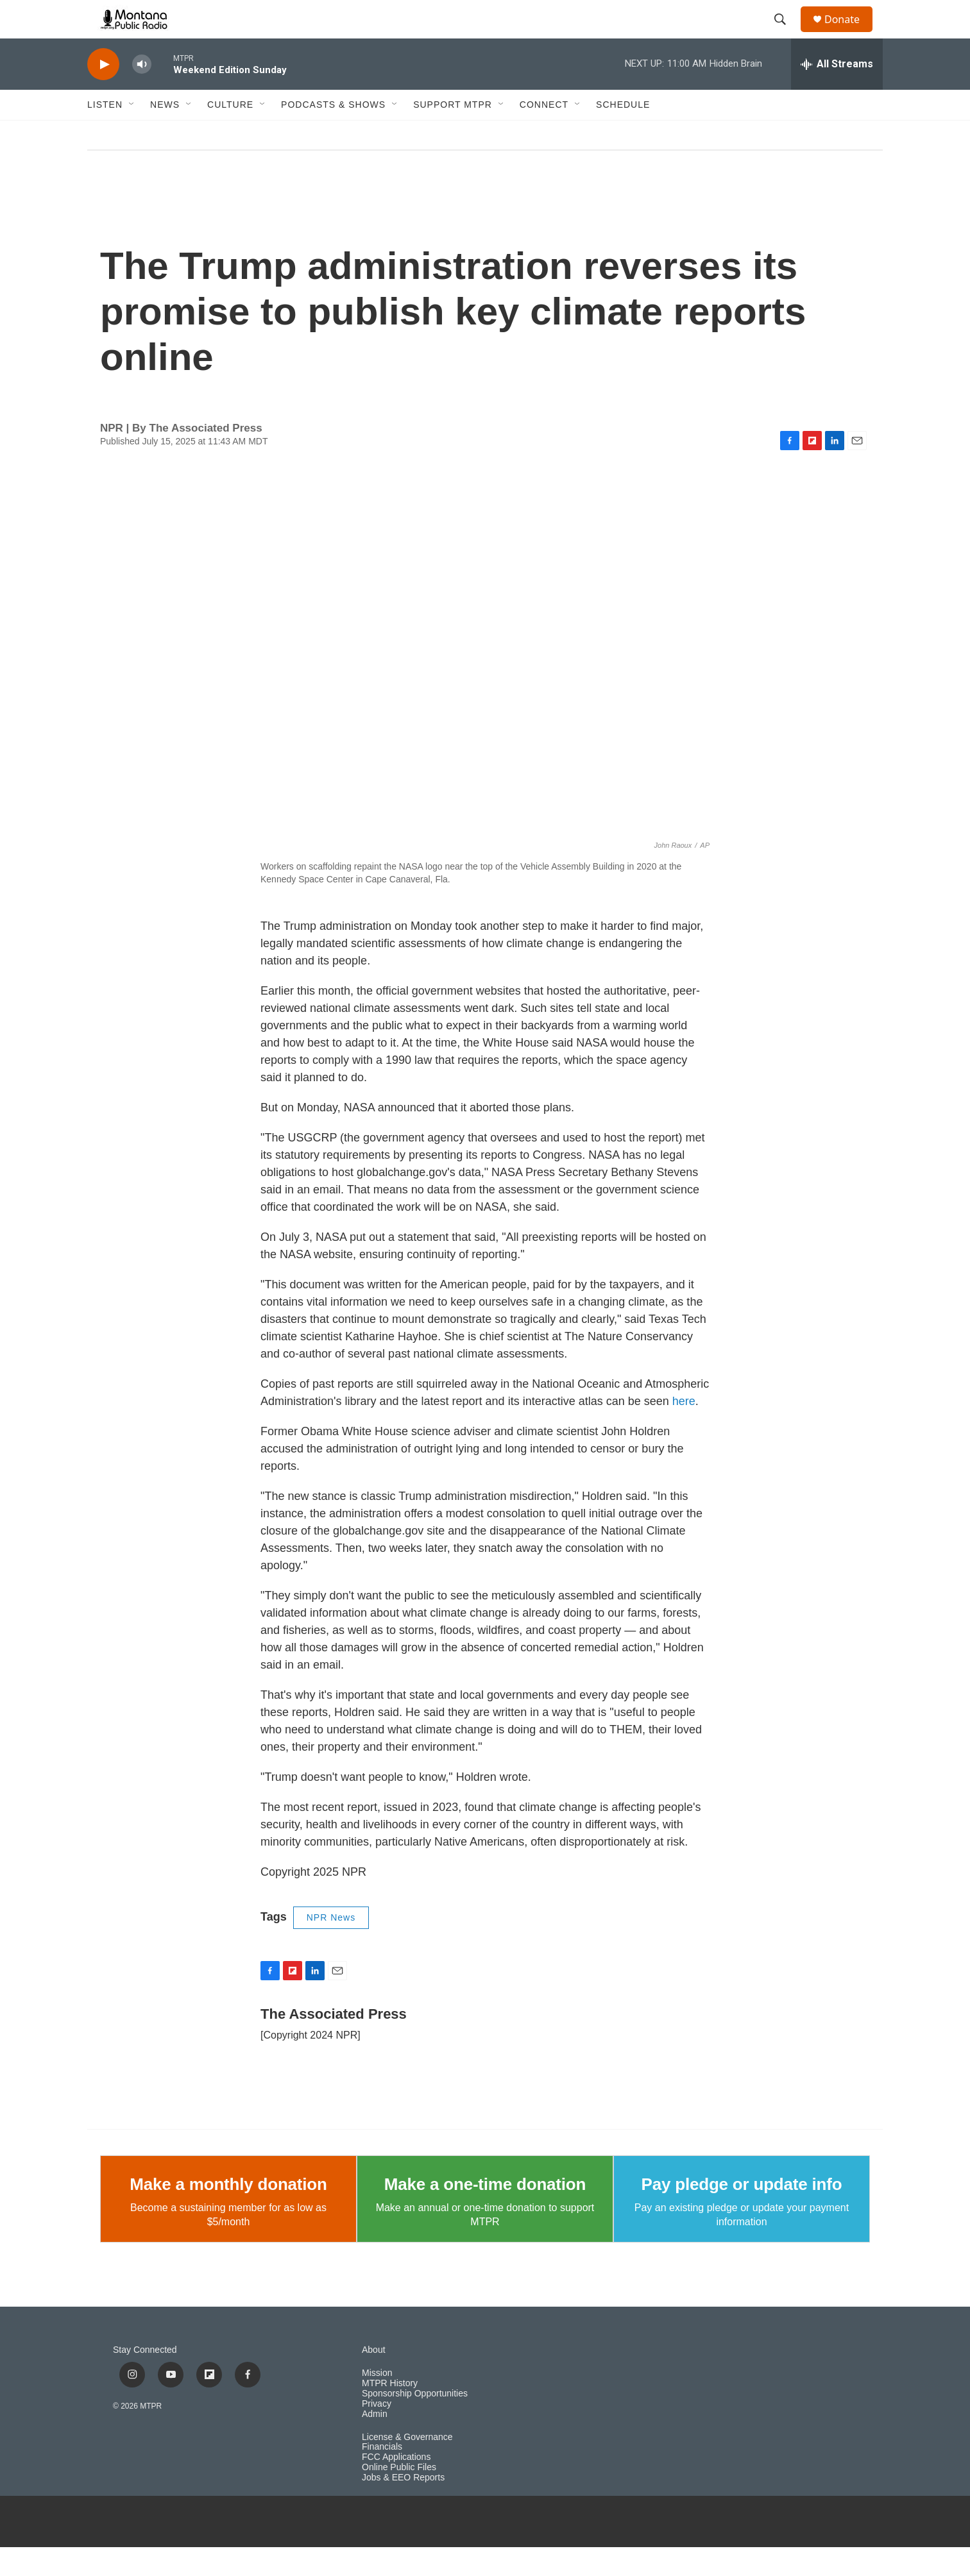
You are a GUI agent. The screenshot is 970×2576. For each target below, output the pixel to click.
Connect (544, 133)
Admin (374, 2443)
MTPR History (390, 2412)
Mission (377, 2402)
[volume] (142, 93)
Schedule (623, 133)
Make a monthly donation (228, 2213)
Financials (382, 2475)
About (374, 2379)
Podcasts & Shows (333, 133)
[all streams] (837, 93)
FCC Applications (396, 2486)
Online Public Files (399, 2496)
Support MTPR (452, 133)
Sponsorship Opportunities (415, 2422)
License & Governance (407, 2466)
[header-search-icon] (786, 34)
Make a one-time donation (485, 2213)
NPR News (331, 1946)
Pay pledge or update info (742, 2213)
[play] (103, 93)
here (683, 1430)
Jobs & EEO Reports (403, 2506)
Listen (105, 133)
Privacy (376, 2432)
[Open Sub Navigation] (132, 133)
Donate (850, 33)
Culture (230, 133)
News (165, 133)
